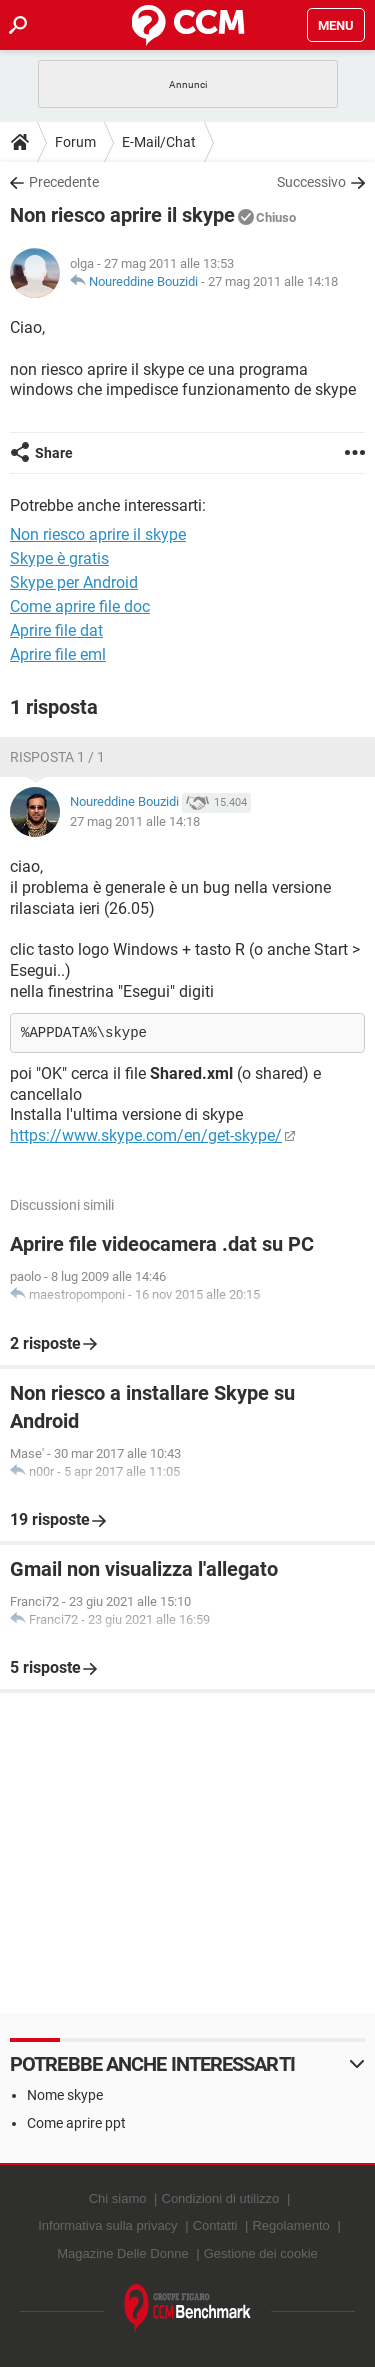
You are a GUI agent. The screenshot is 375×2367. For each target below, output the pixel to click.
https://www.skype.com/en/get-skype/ (146, 1135)
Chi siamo (118, 2198)
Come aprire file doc (80, 606)
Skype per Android (74, 582)
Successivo (311, 182)
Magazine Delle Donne (123, 2253)
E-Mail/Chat (159, 142)
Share (54, 453)
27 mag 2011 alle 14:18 (273, 281)
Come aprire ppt (76, 2123)
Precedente (64, 182)
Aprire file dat (56, 630)
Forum (75, 142)
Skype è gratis (59, 558)
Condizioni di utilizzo (221, 2198)
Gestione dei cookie (261, 2253)
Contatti (215, 2225)
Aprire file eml (58, 654)
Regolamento (290, 2225)
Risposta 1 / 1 (57, 757)
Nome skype (65, 2095)
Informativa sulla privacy (107, 2225)
